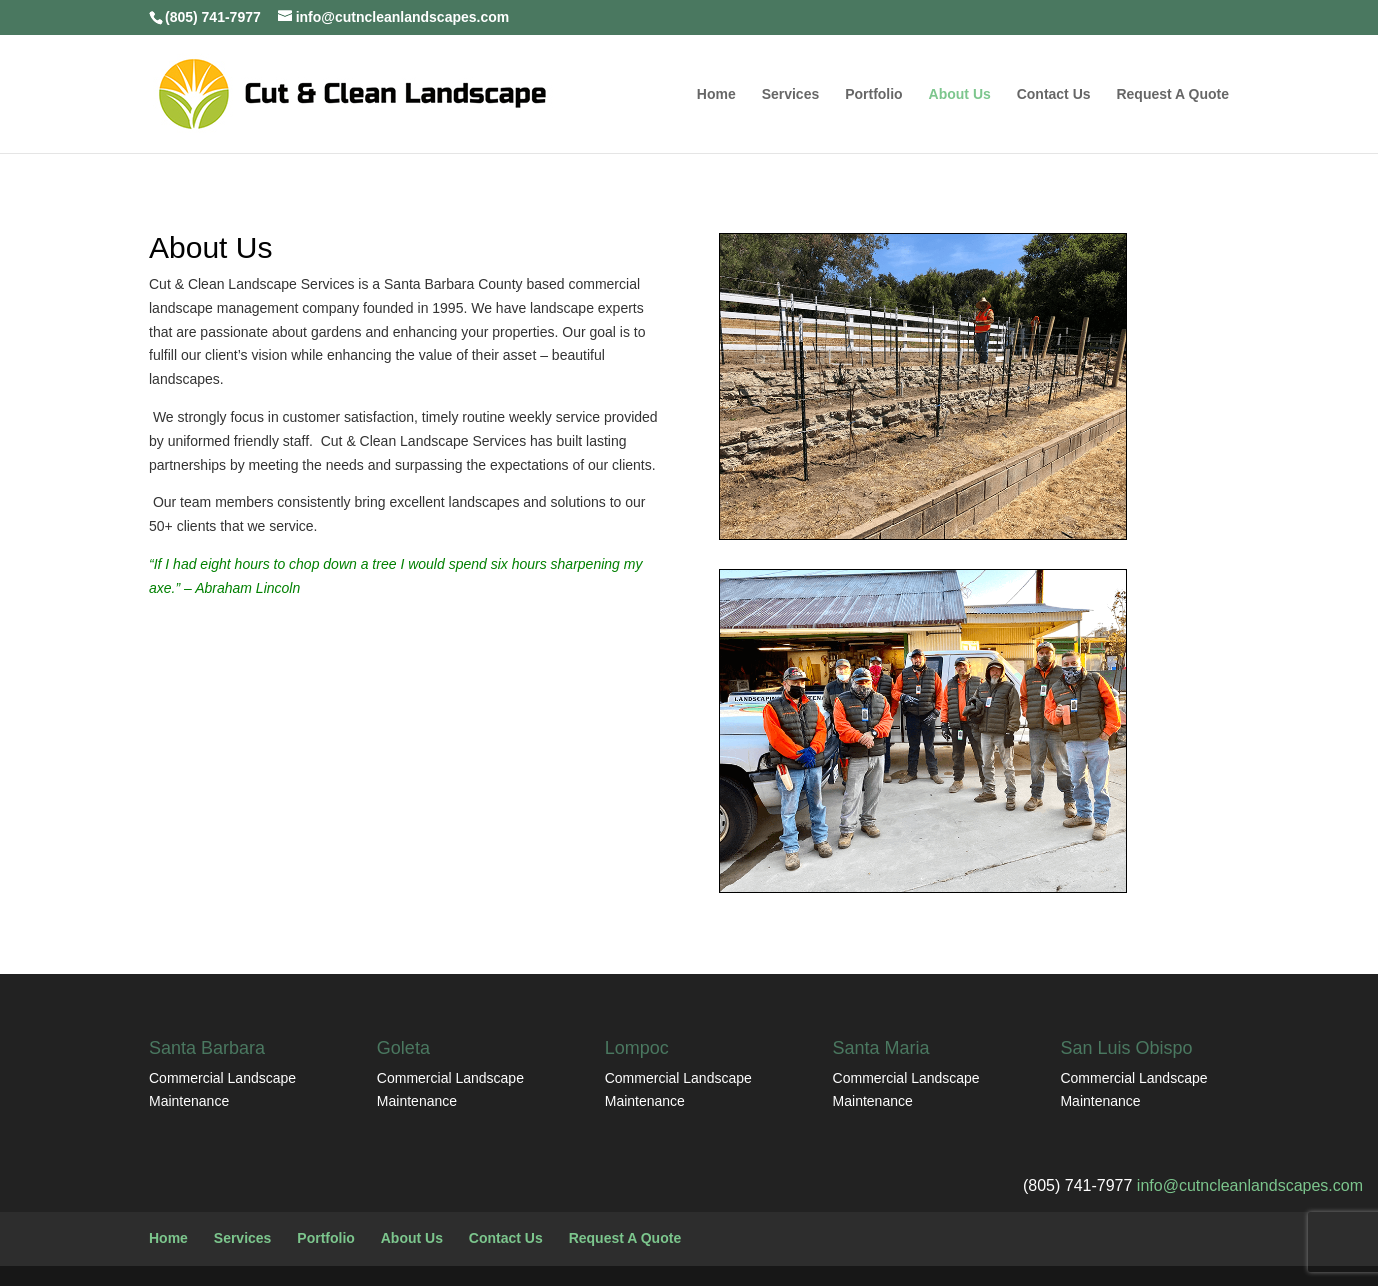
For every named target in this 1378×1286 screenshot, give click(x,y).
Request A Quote (1172, 94)
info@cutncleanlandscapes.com (1250, 1185)
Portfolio (874, 94)
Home (716, 94)
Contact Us (1054, 94)
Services (791, 94)
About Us (960, 94)
